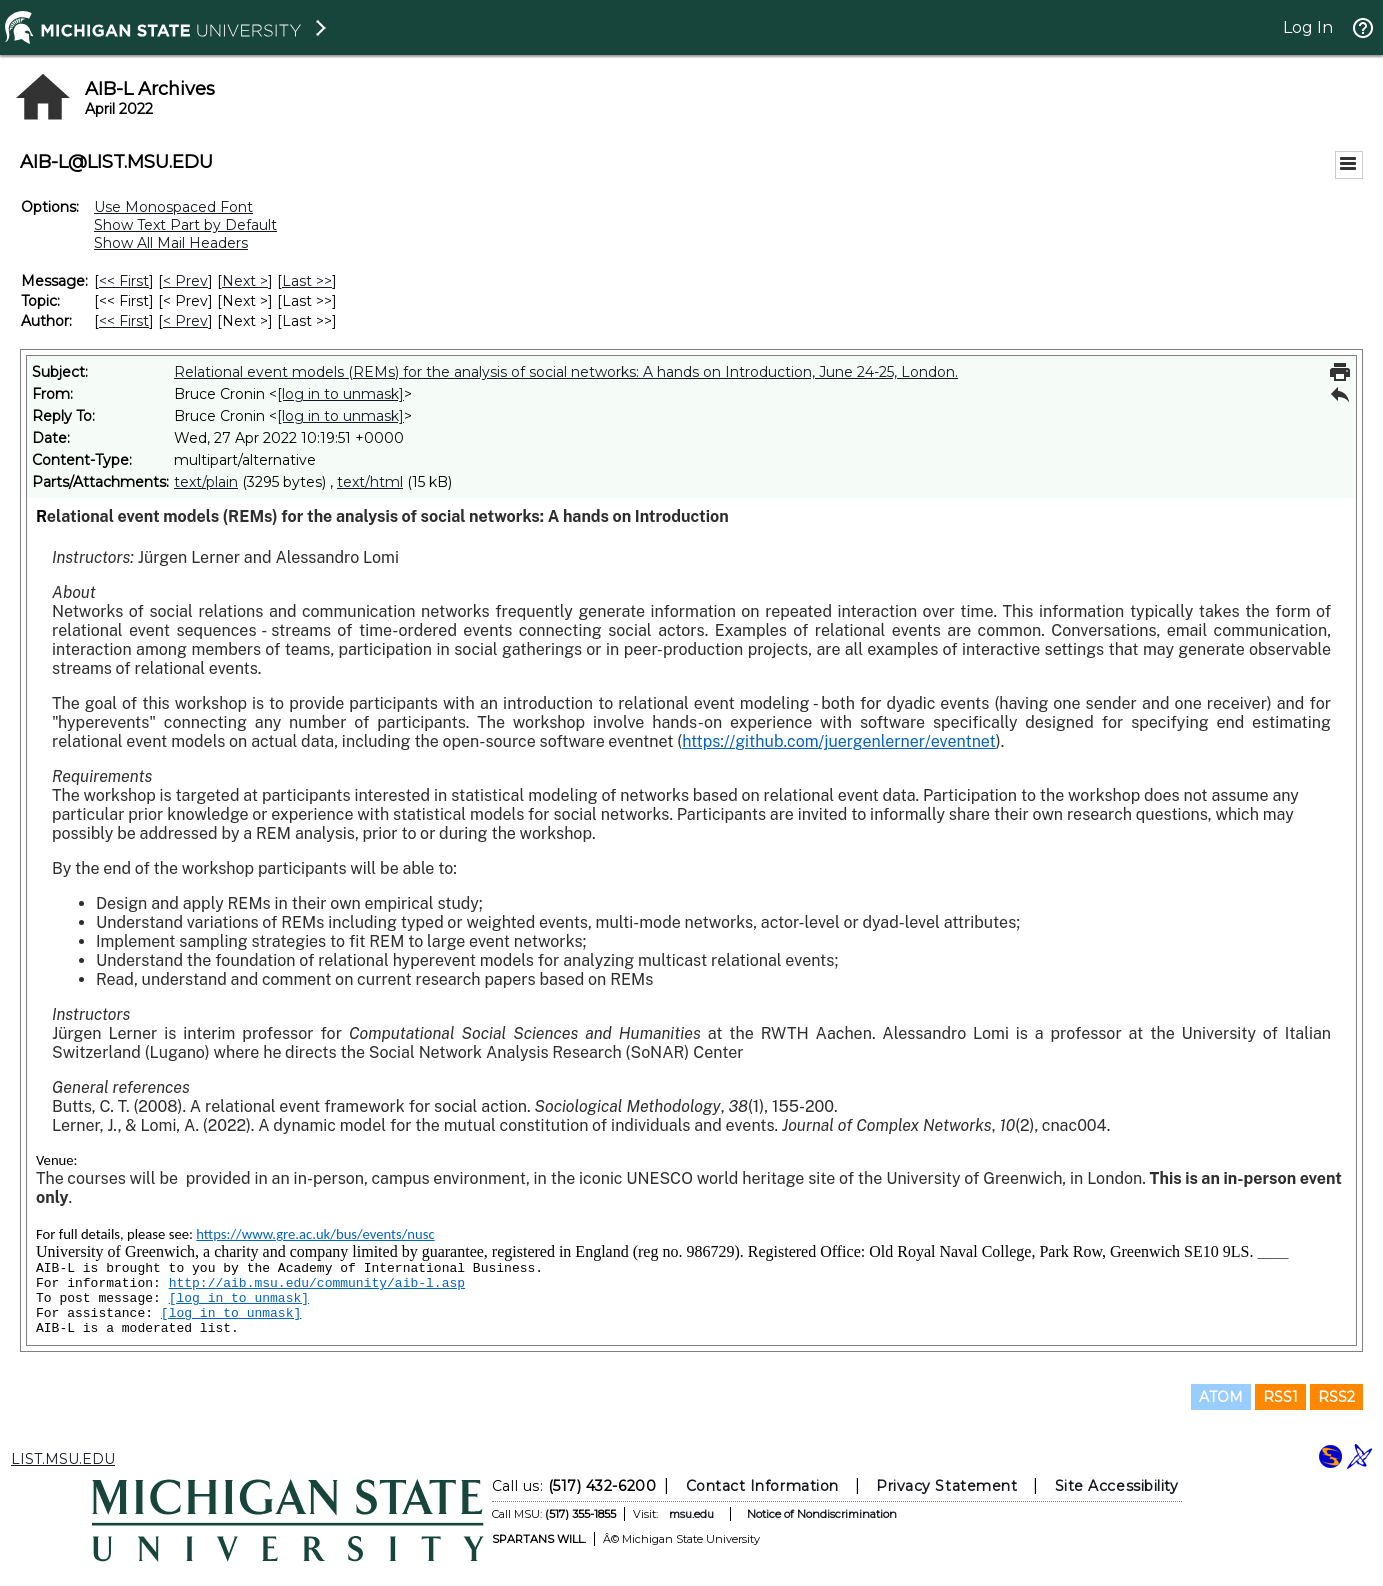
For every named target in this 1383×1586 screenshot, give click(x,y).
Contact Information (761, 1486)
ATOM (1221, 1397)
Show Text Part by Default (185, 225)
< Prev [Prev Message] (185, 281)
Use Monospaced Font (173, 207)
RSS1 (1280, 1397)
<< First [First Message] (124, 281)
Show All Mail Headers (171, 243)
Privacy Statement (946, 1486)
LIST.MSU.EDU (63, 1459)
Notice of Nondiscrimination (821, 1514)
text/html (370, 482)
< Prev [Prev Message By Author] (185, 321)
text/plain (206, 482)
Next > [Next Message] (245, 281)
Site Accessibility (1116, 1486)
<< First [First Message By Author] (124, 321)
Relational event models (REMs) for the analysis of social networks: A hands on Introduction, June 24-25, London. (566, 372)
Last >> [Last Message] (307, 281)
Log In (1308, 27)
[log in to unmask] (340, 394)
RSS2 (1336, 1397)
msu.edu (690, 1514)
